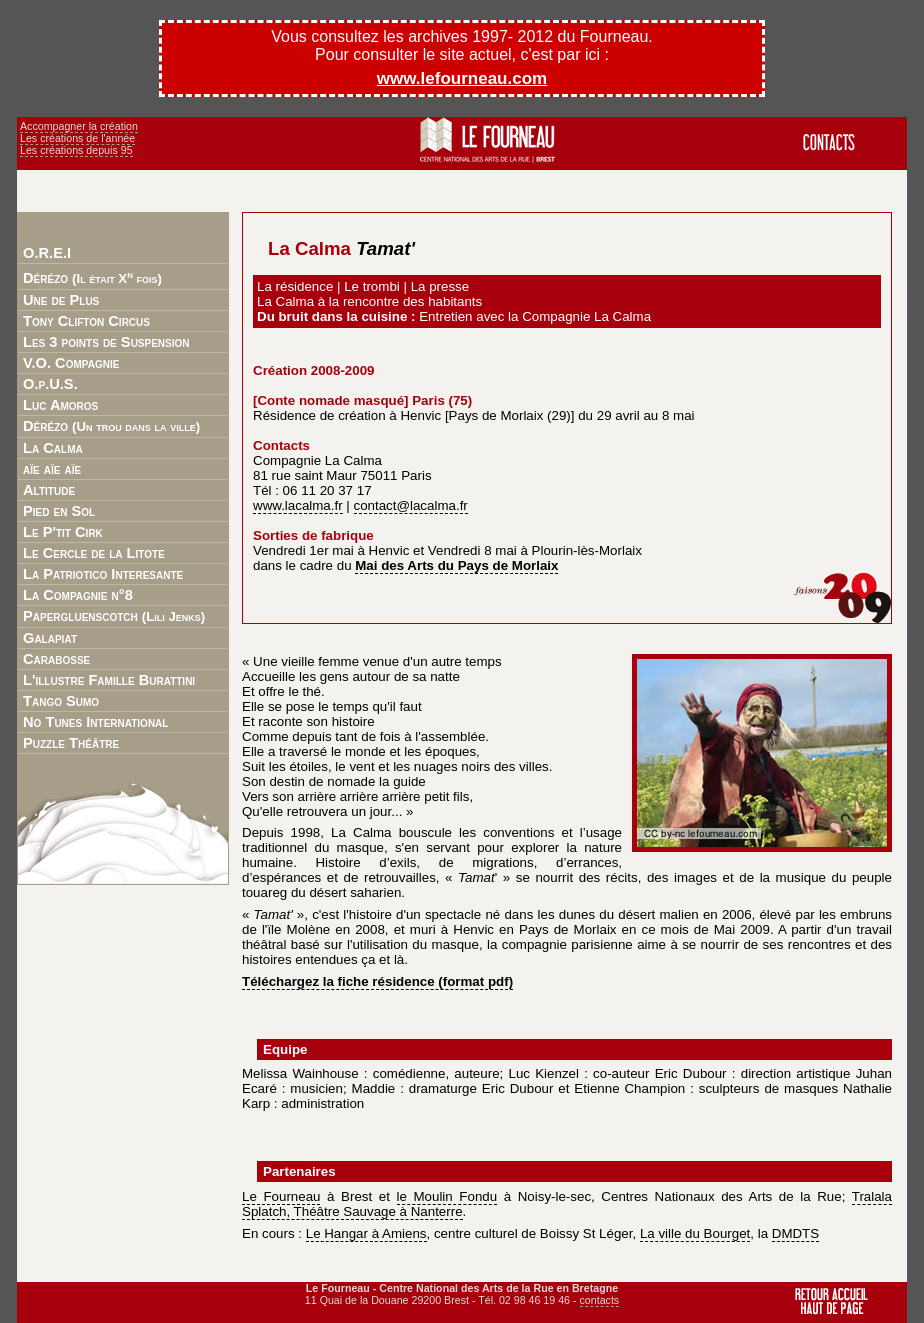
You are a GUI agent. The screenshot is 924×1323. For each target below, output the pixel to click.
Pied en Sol (59, 511)
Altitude (49, 490)
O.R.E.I (47, 253)
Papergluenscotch (114, 616)
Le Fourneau (281, 1196)
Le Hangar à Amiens (366, 1233)
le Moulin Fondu (447, 1196)
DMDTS (795, 1233)
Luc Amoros (60, 405)
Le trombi (372, 286)
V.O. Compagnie (71, 363)
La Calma (53, 448)
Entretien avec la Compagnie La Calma (535, 316)
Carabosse (56, 659)
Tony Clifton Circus (86, 321)
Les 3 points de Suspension (106, 342)
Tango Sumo (61, 701)
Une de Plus (61, 300)
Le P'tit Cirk (63, 532)
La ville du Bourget (695, 1233)
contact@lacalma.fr (411, 505)
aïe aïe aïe (52, 469)
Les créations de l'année (77, 138)
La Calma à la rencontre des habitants (369, 301)
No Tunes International (95, 722)
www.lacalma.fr (298, 505)
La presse (440, 286)
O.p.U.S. (50, 384)
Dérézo (92, 277)
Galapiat (50, 638)
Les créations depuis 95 (76, 150)
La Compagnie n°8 (78, 595)
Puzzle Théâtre (71, 743)
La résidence (295, 286)
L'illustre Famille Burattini (109, 680)
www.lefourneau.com (462, 78)
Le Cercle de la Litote (94, 553)
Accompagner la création (79, 126)
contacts (600, 1300)
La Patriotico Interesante (103, 574)
